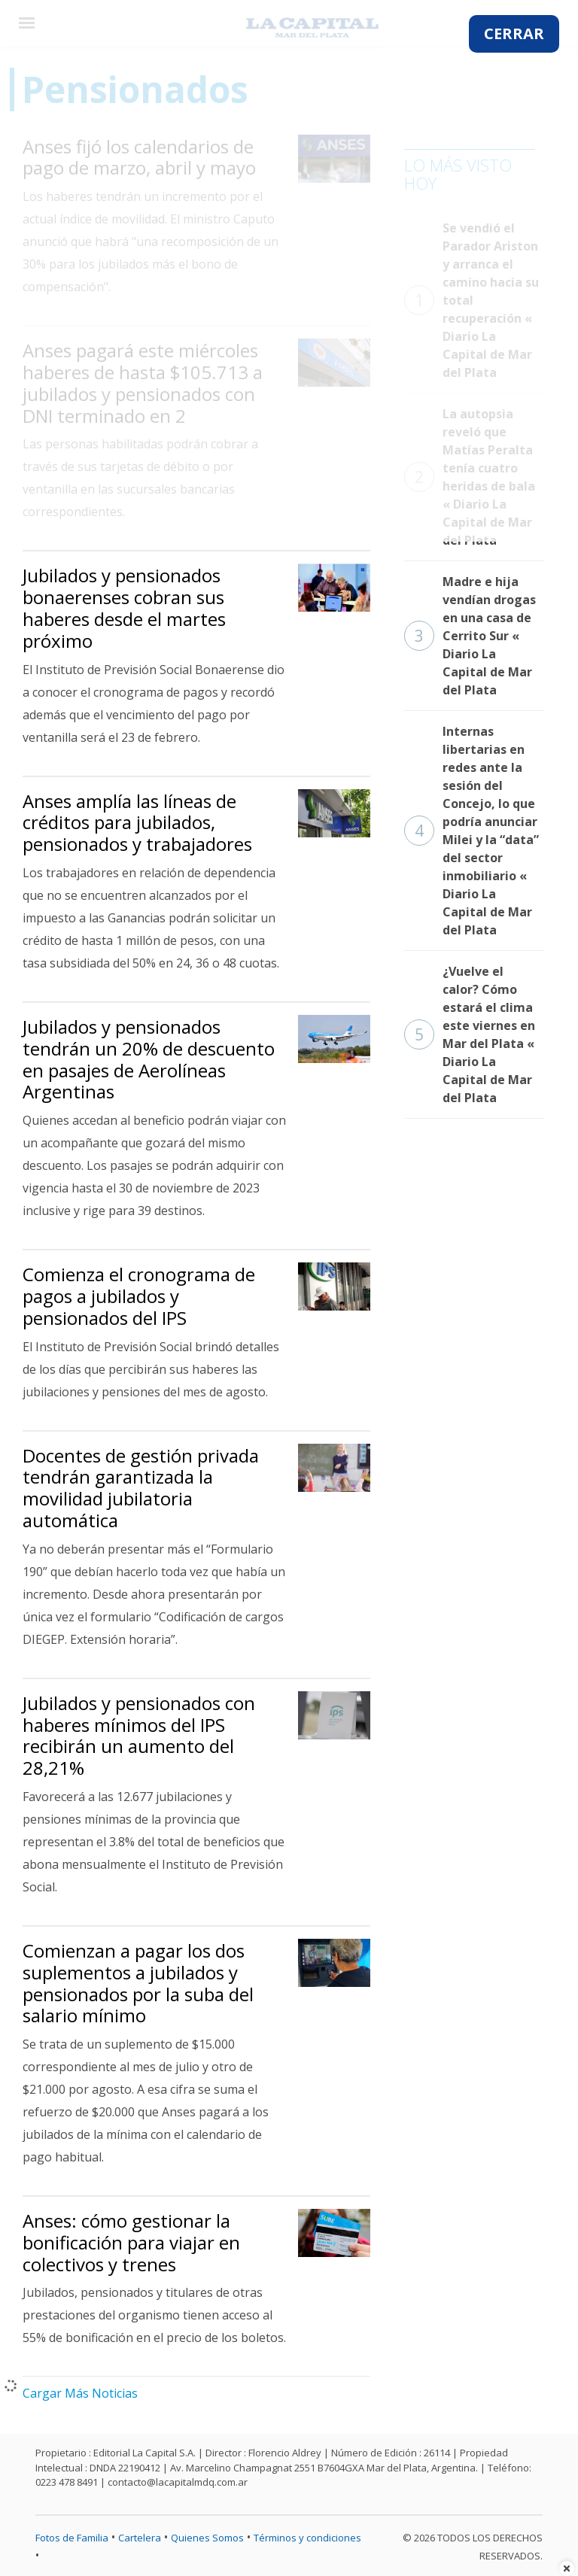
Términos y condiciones (307, 2537)
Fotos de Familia (71, 2537)
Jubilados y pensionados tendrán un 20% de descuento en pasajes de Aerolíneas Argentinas (149, 1059)
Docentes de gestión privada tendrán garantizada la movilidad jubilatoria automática (141, 1488)
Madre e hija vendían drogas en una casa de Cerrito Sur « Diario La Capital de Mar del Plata (470, 635)
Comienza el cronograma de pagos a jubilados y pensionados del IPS (139, 1296)
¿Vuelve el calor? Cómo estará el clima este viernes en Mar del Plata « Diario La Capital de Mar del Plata (469, 1034)
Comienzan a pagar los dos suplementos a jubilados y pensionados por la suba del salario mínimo (138, 1983)
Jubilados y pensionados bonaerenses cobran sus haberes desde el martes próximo (124, 607)
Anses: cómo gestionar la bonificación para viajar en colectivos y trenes (131, 2242)
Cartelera (139, 2537)
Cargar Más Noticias (80, 2393)
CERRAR (514, 33)
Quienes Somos (207, 2537)
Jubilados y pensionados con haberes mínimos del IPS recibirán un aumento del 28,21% (139, 1735)
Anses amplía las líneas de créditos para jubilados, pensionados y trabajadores (137, 822)
